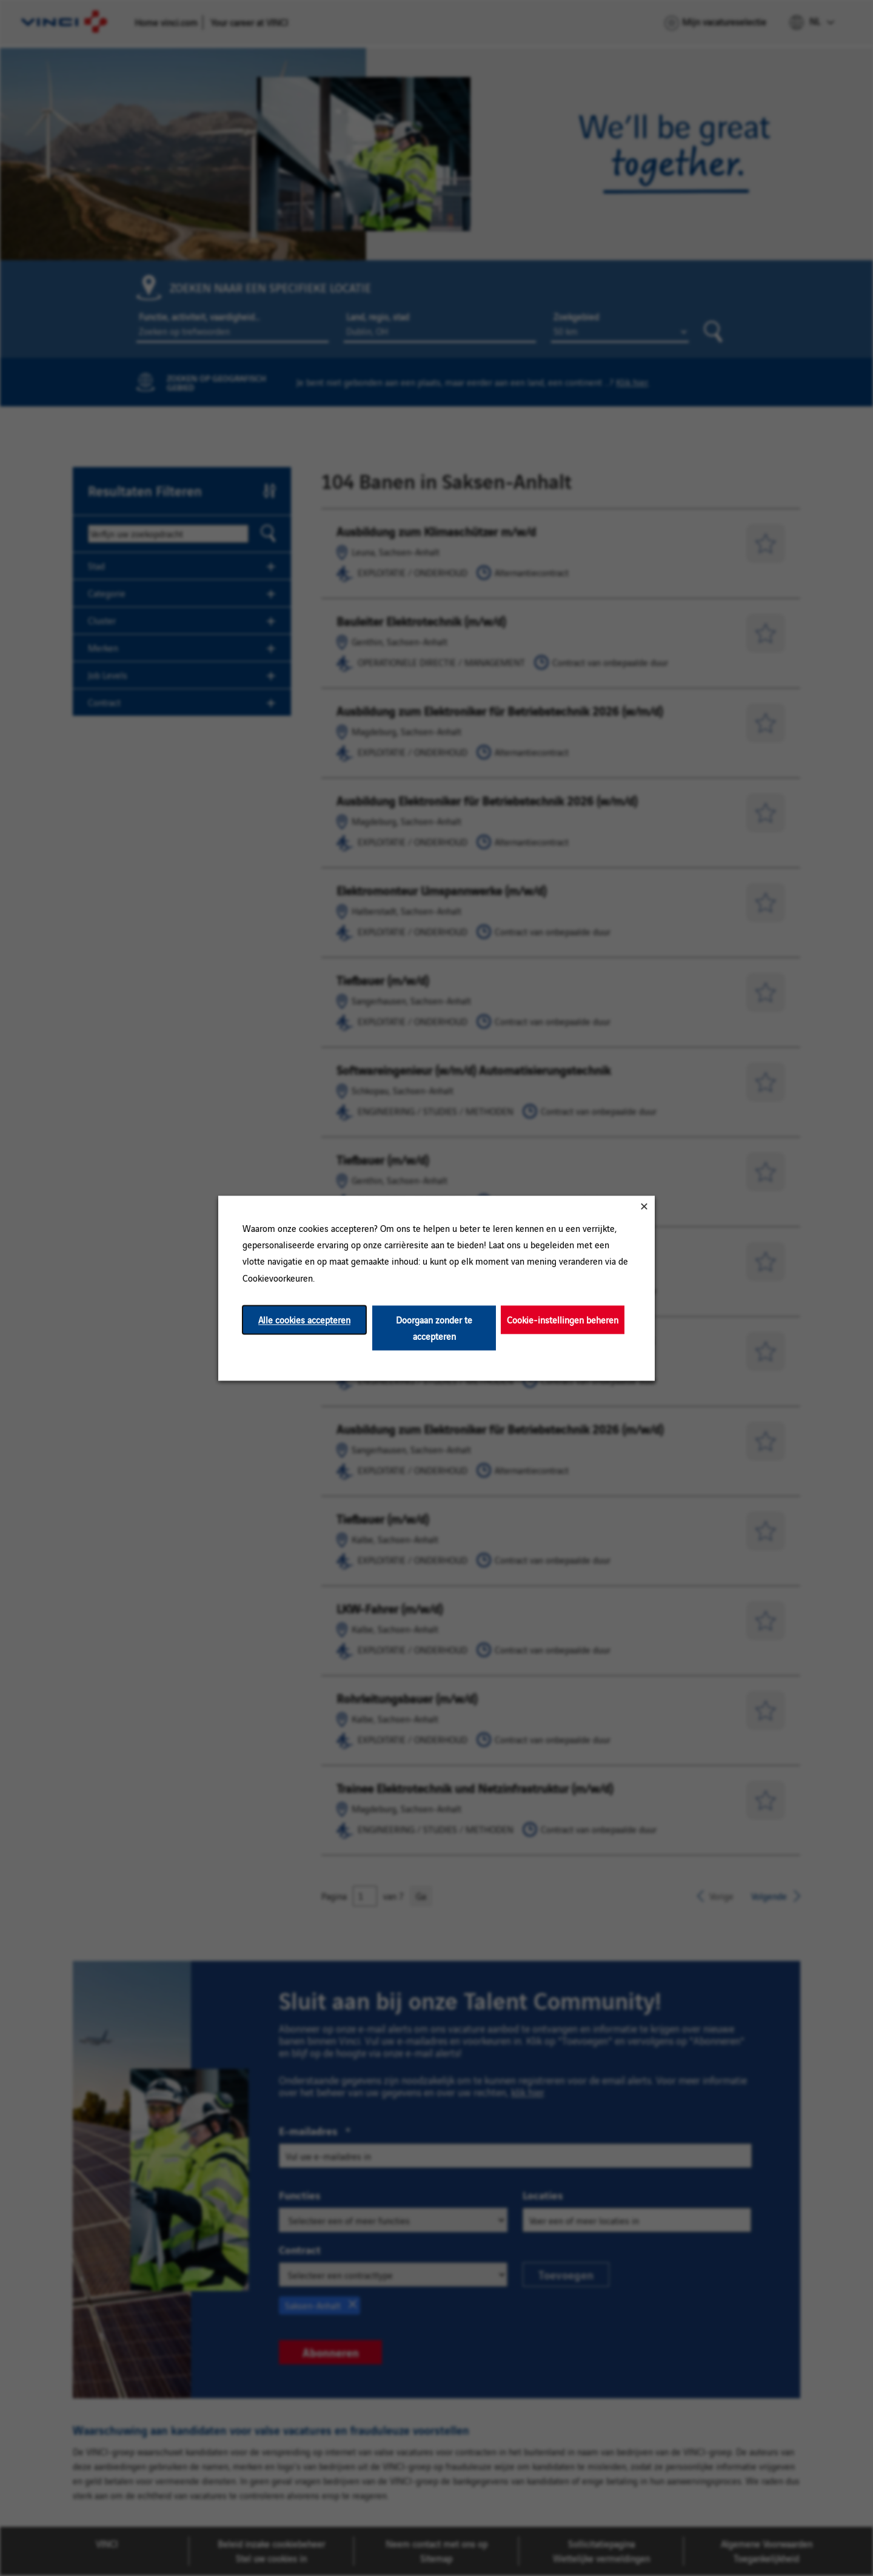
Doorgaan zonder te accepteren (434, 1327)
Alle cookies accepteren (304, 1319)
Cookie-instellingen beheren (562, 1319)
